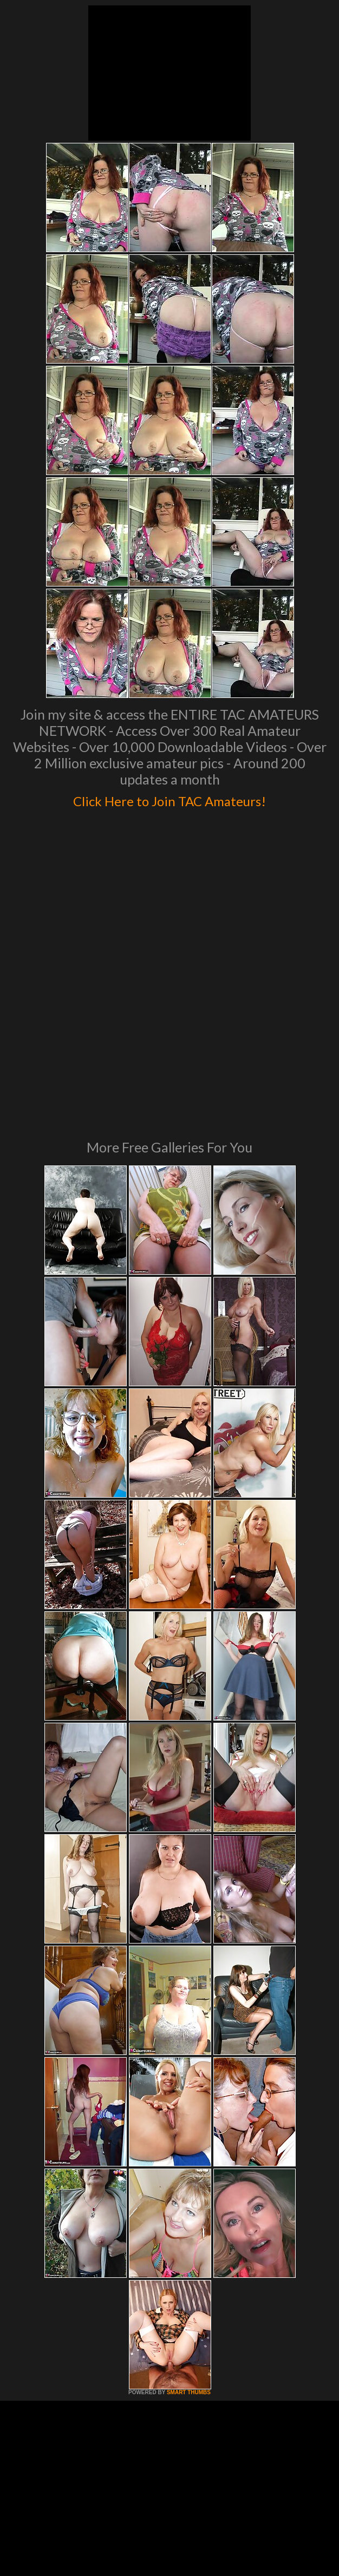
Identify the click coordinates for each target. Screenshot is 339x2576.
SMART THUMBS (189, 2220)
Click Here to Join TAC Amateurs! (170, 798)
